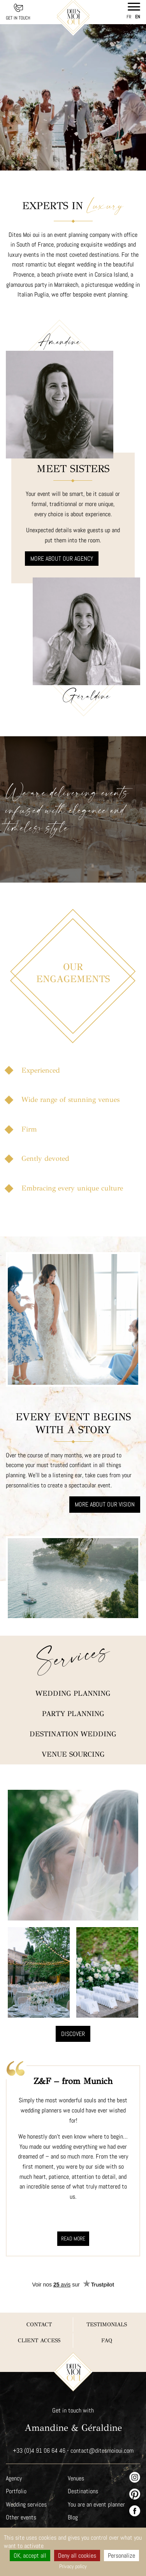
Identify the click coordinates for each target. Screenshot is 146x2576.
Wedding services (26, 2458)
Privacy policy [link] (73, 2566)
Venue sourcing (73, 1708)
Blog (73, 2471)
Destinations (83, 2445)
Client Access (39, 2294)
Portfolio (16, 2445)
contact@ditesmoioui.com (102, 2404)
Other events (21, 2471)
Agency (14, 2432)
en (137, 17)
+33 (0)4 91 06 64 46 (38, 2404)
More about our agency (61, 540)
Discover (73, 1988)
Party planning (73, 1667)
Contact (39, 2278)
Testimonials (106, 2278)
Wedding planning (73, 1647)
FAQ (106, 2294)
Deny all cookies (77, 2555)
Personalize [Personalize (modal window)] (121, 2555)
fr (129, 17)
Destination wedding (73, 1688)
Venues (76, 2432)
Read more (73, 2192)
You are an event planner (96, 2458)
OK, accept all (29, 2555)
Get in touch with (73, 2364)
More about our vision (105, 1477)
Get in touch (18, 18)
